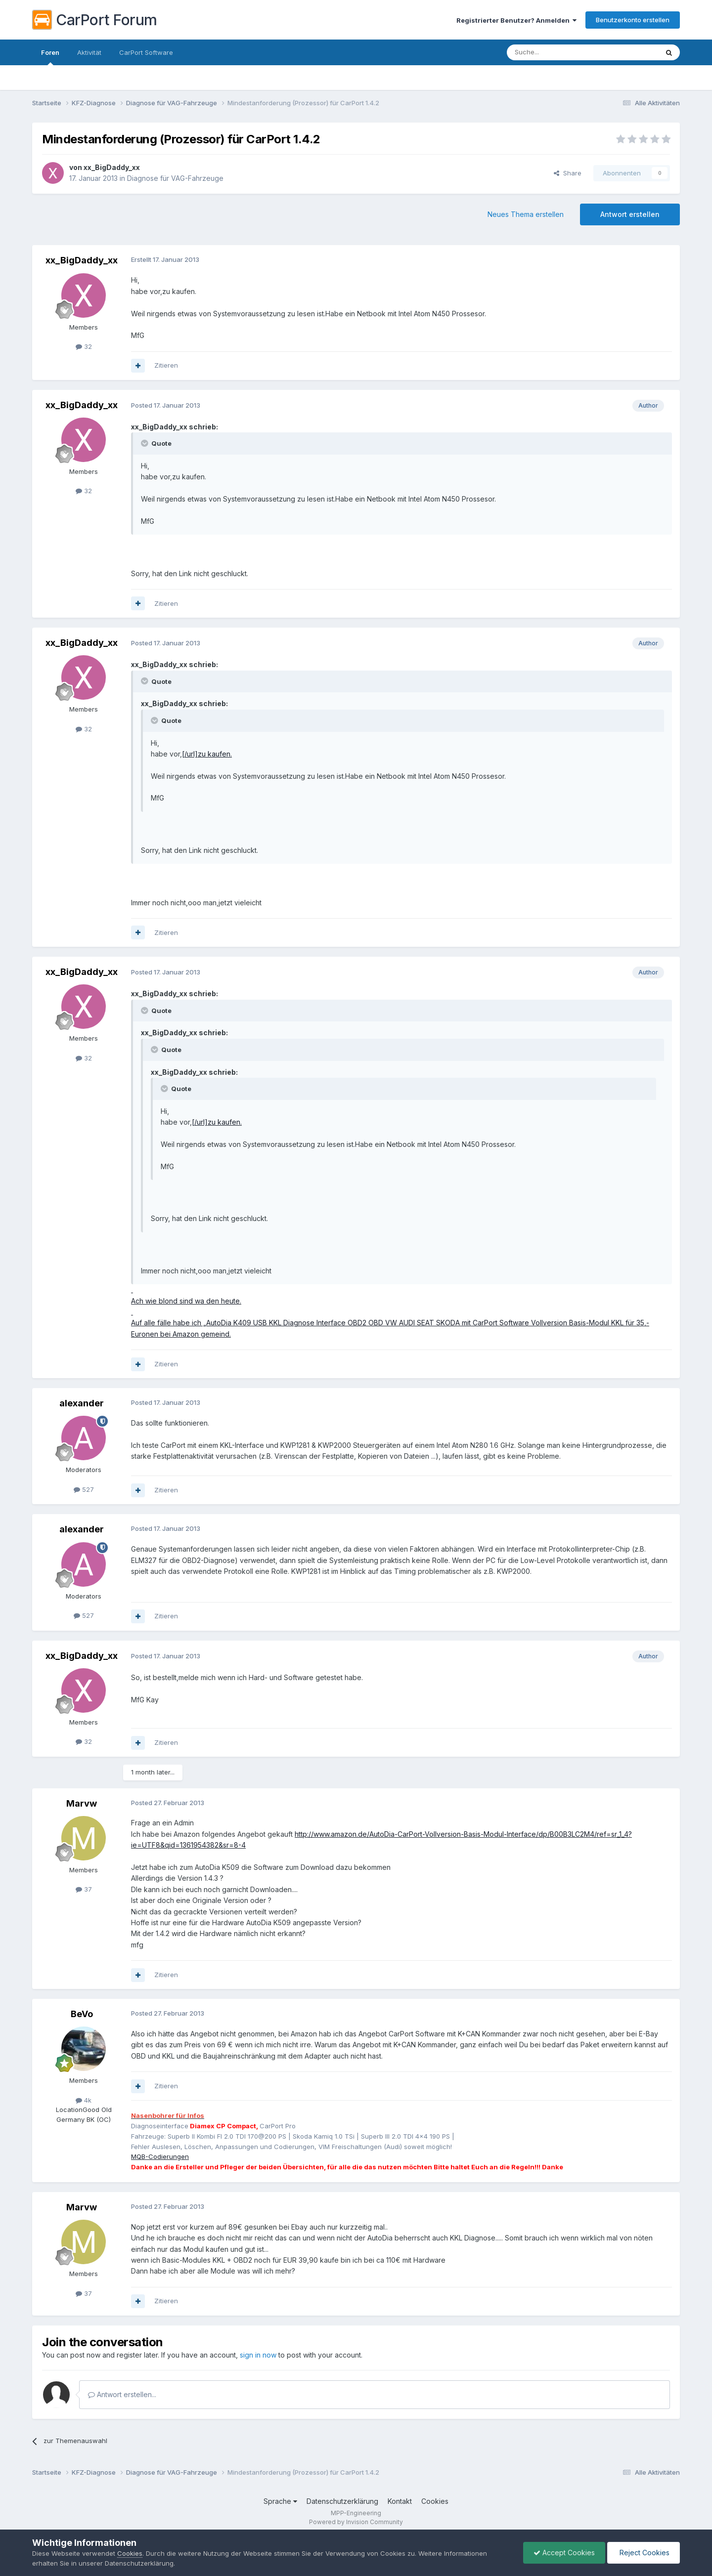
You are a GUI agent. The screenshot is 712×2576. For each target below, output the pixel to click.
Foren (50, 56)
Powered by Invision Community (356, 2522)
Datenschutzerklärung (342, 2501)
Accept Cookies (564, 2552)
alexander (81, 1403)
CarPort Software (146, 52)
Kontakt (400, 2501)
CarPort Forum (94, 20)
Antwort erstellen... (122, 2394)
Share (567, 173)
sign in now (258, 2355)
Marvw (81, 1803)
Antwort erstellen (630, 214)
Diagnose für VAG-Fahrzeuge (175, 178)
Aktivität (89, 52)
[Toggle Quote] (145, 443)
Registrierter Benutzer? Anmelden (516, 20)
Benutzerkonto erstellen (632, 20)
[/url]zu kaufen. (207, 754)
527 (84, 1489)
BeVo (82, 2014)
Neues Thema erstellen (526, 214)
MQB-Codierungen (160, 2156)
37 (84, 1889)
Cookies (434, 2501)
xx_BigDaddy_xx (112, 167)
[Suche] (557, 52)
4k (83, 2100)
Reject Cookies (643, 2552)
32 (84, 346)
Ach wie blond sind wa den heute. (186, 1301)
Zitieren (166, 365)
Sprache (280, 2501)
